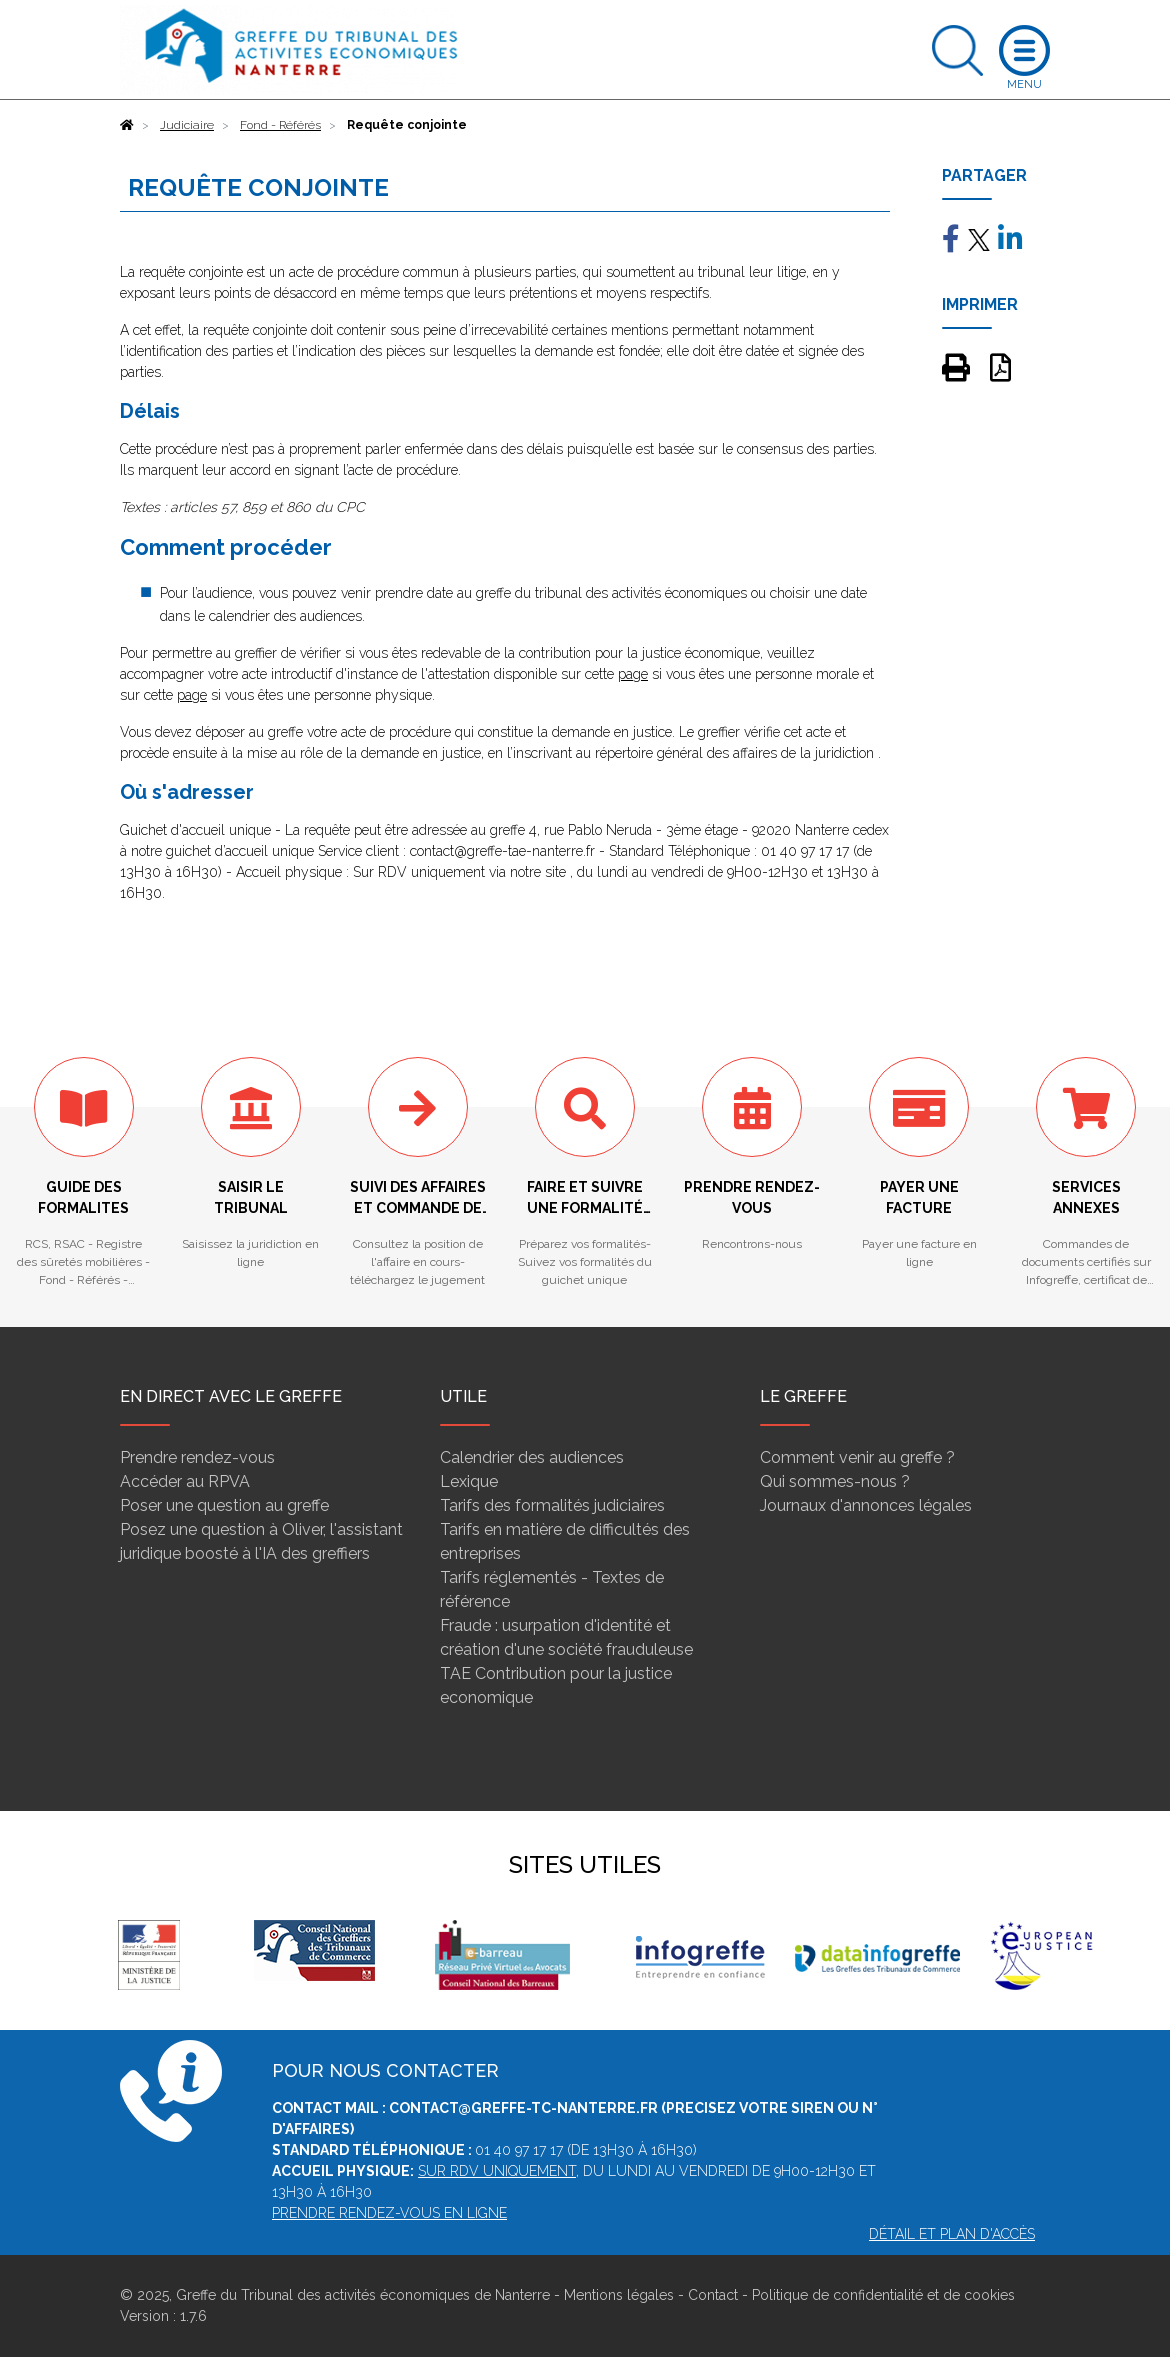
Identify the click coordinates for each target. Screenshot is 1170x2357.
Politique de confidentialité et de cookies (883, 2295)
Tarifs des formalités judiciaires (552, 1505)
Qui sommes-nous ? (835, 1481)
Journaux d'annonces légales (866, 1505)
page (633, 674)
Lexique (469, 1481)
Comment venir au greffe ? (857, 1457)
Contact (713, 2295)
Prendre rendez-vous (197, 1457)
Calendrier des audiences (532, 1457)
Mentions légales (619, 2295)
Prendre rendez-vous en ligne (389, 2213)
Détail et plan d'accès (952, 2234)
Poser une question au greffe (224, 1505)
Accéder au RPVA (185, 1481)
